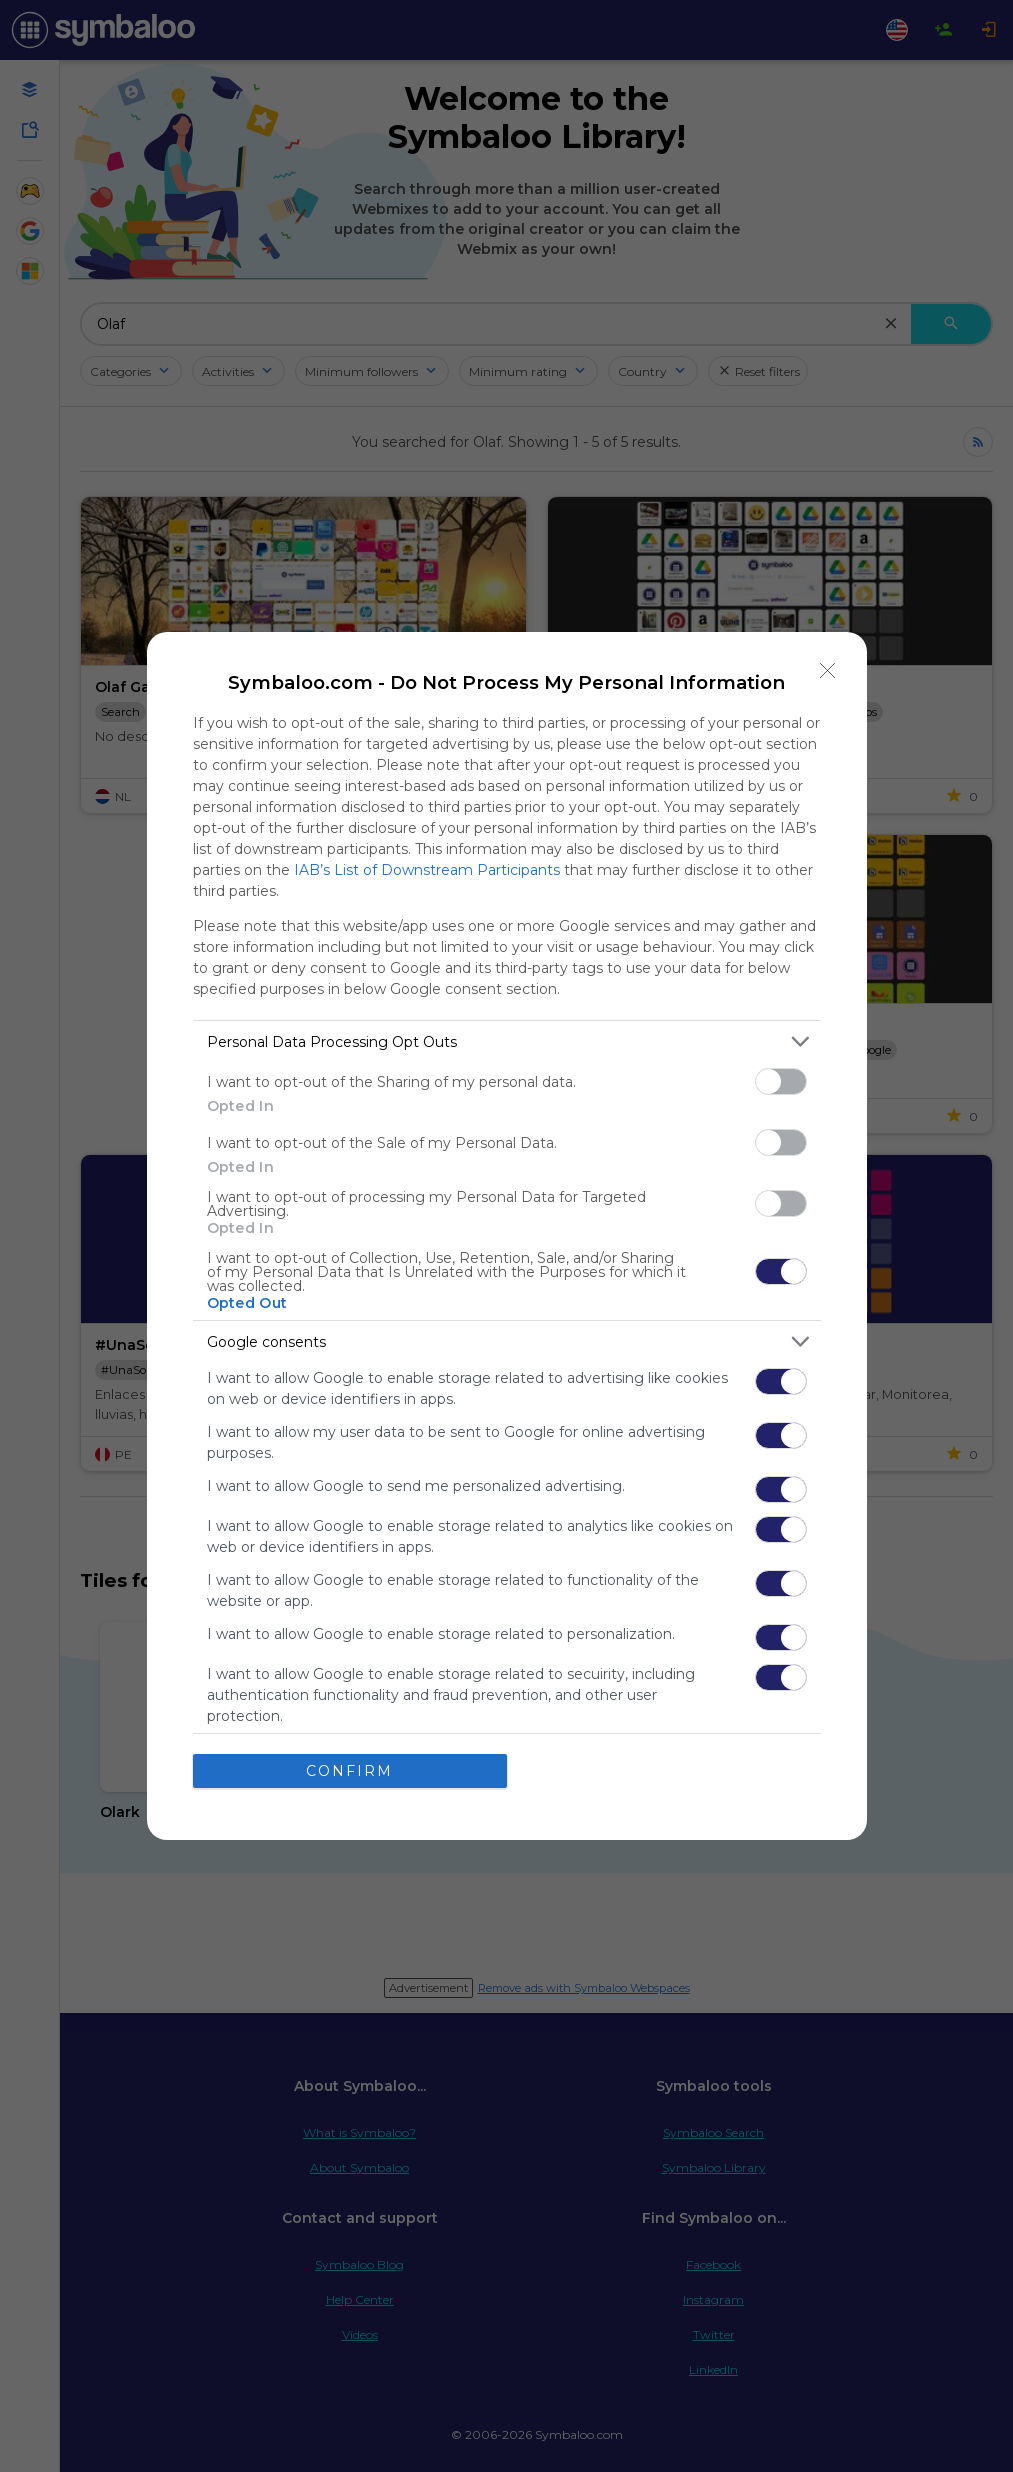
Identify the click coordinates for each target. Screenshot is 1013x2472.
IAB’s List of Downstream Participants (427, 870)
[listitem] (507, 1041)
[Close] (828, 671)
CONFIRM (349, 1771)
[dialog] (507, 1236)
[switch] (781, 1081)
